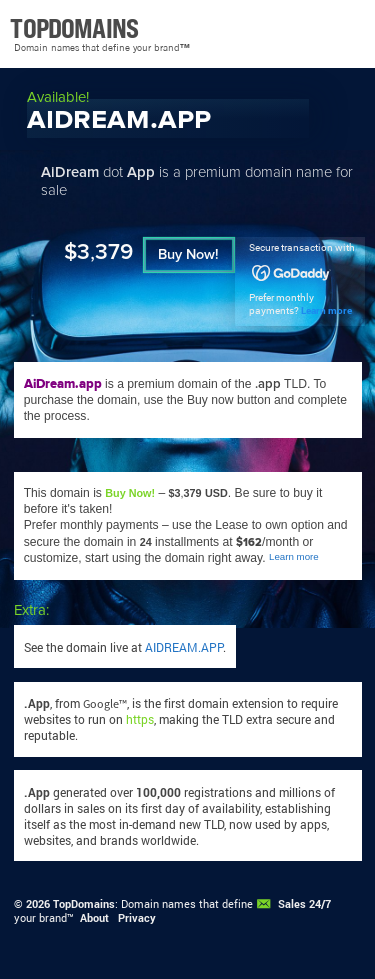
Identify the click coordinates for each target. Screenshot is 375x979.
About (94, 918)
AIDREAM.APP (184, 647)
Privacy (137, 918)
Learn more (326, 310)
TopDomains (84, 904)
